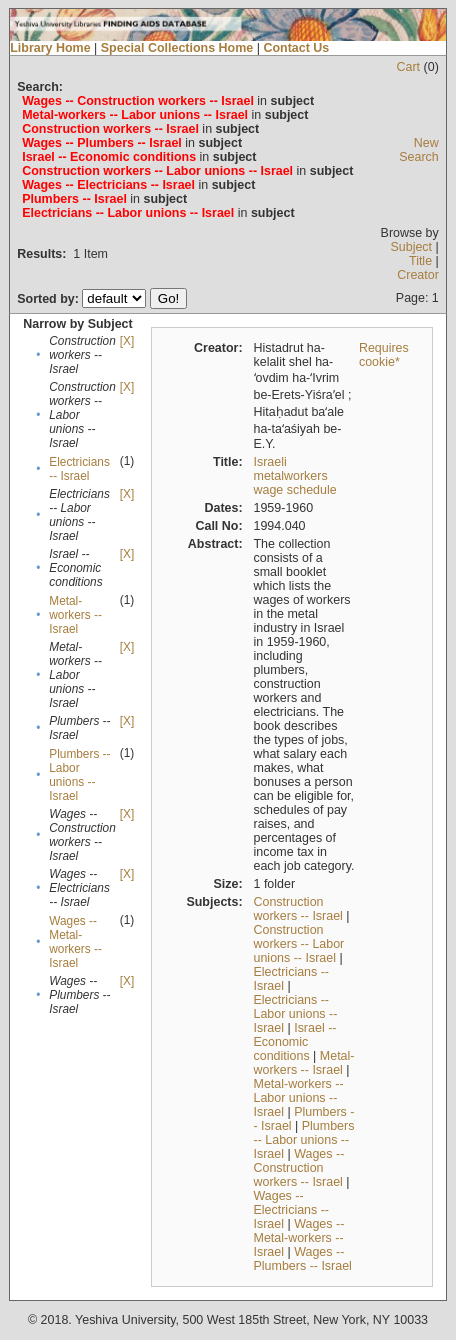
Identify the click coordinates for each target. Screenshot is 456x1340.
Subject (411, 247)
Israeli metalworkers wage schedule (295, 476)
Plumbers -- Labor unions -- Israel (79, 775)
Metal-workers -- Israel (75, 615)
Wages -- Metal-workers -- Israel (75, 942)
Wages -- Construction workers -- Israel (299, 1168)
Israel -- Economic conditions (295, 1042)
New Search (419, 150)
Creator (418, 275)
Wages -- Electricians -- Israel (292, 1210)
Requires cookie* (384, 355)
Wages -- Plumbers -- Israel (303, 1259)
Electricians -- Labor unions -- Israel (296, 1014)
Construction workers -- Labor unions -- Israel (299, 944)
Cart (409, 67)
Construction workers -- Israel (298, 909)
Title (420, 261)
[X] (127, 341)
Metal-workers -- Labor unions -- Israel (299, 1098)
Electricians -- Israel (79, 469)
